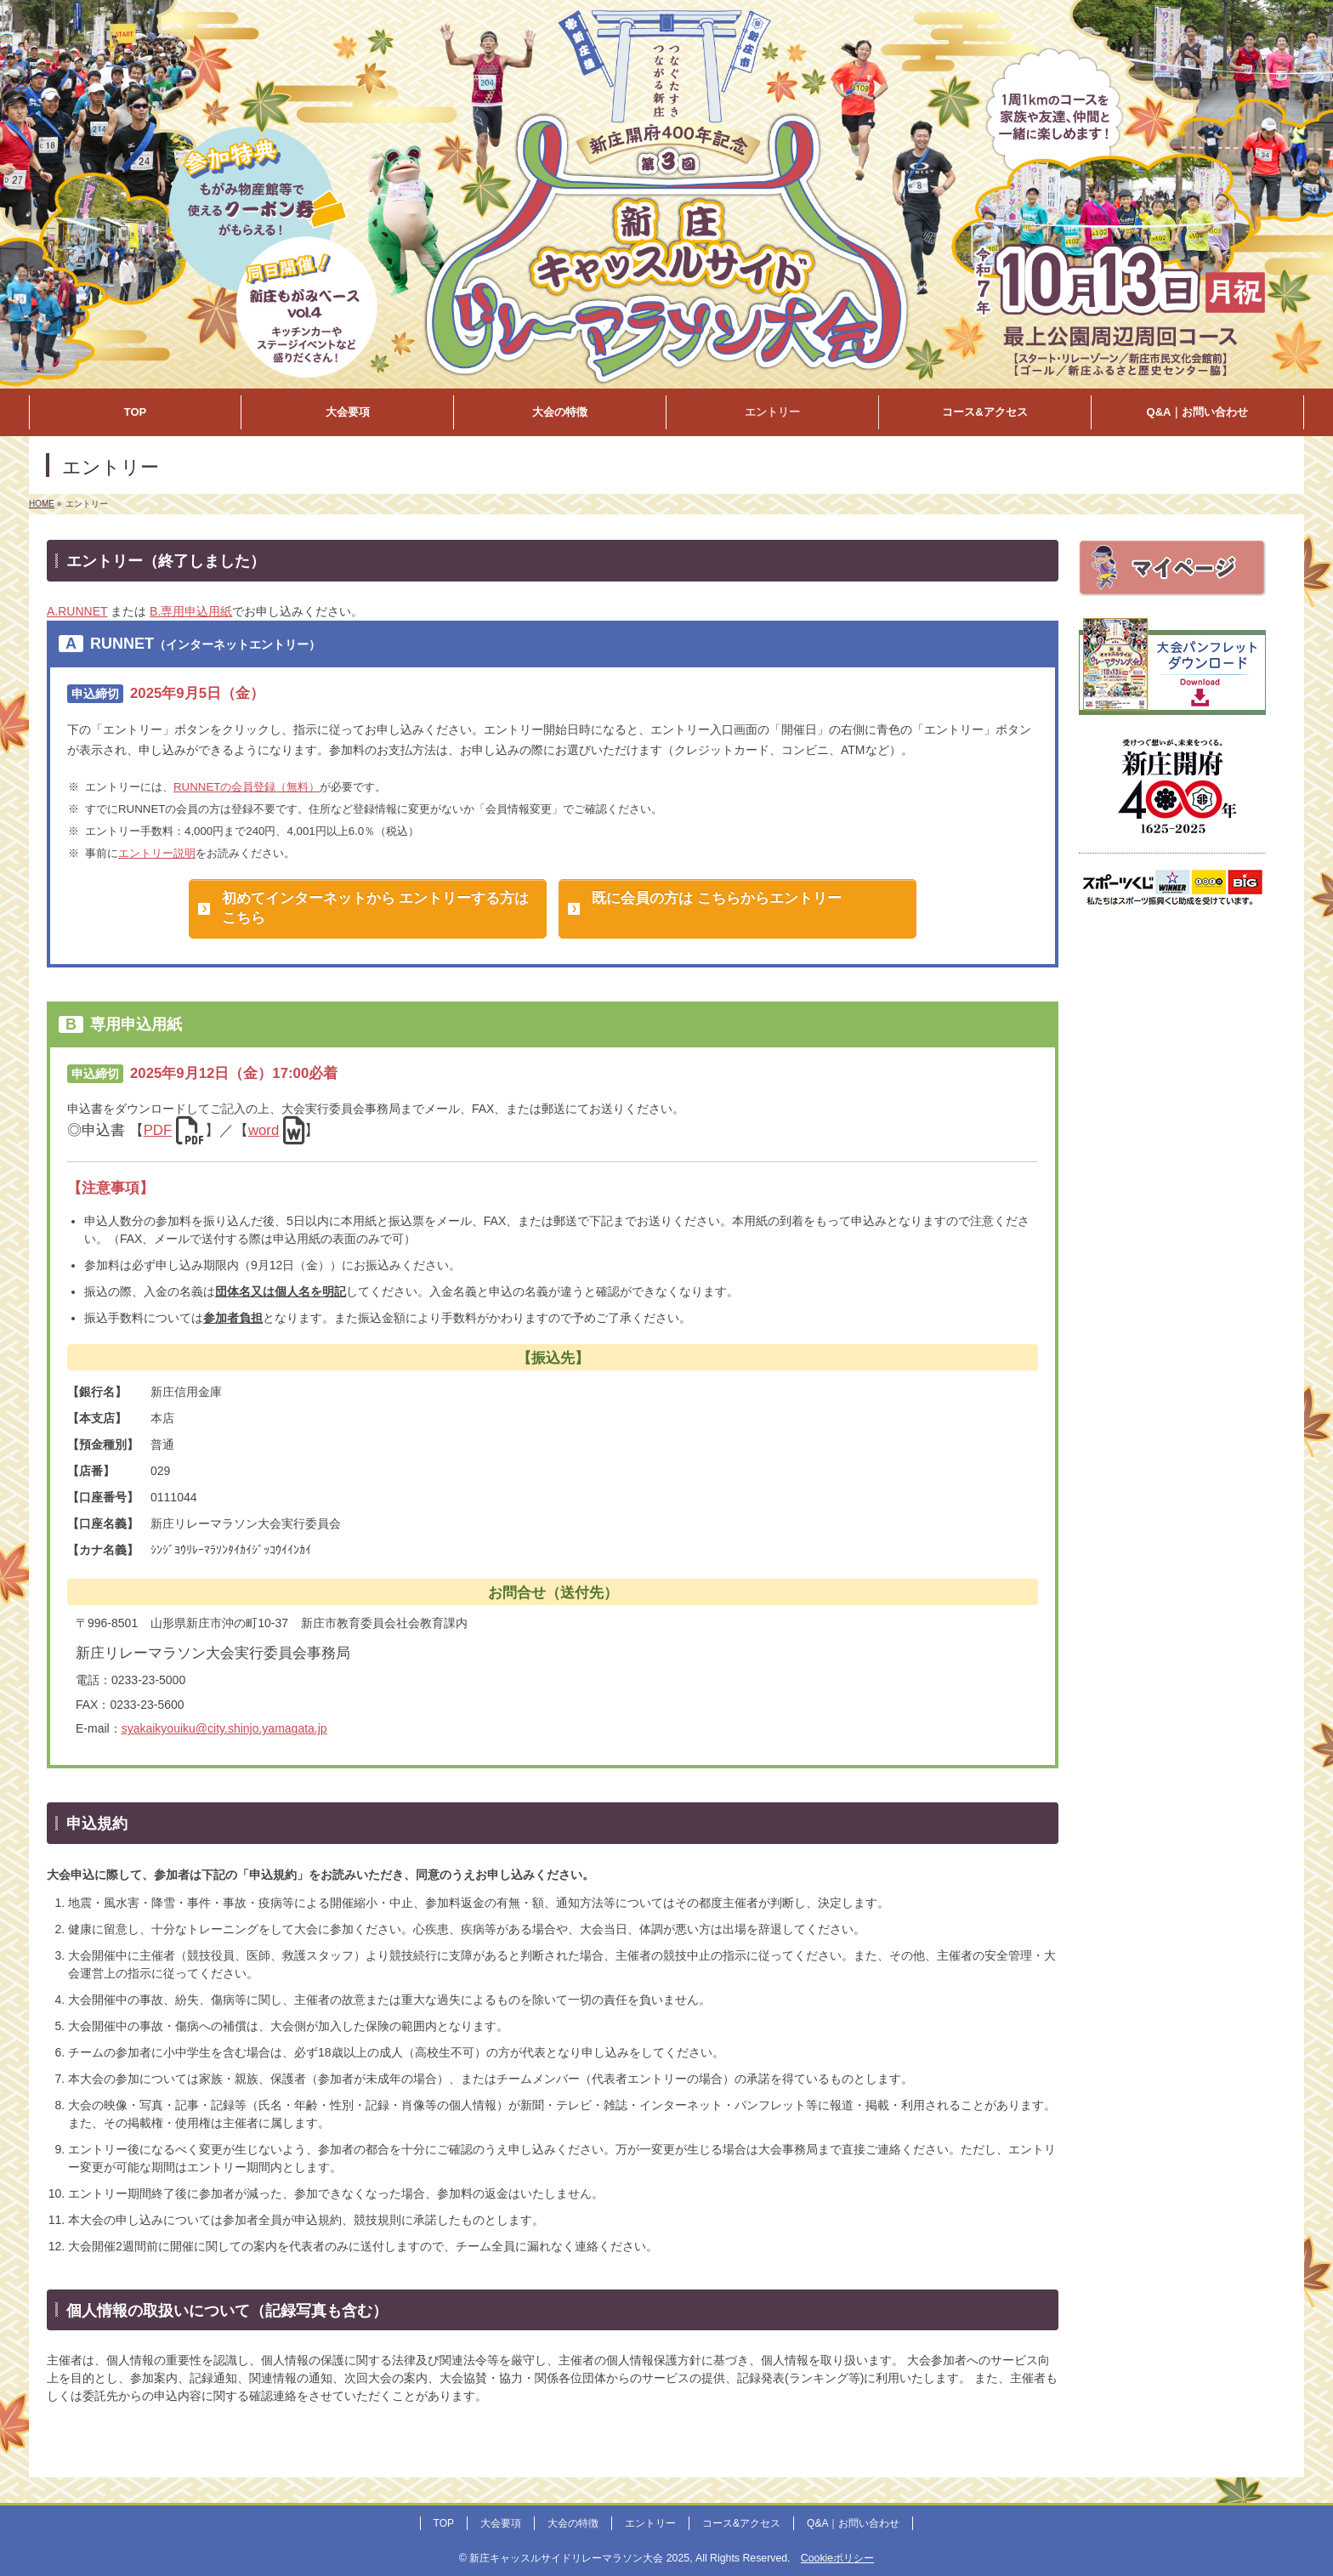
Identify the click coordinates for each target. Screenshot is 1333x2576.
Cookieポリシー (837, 2558)
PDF (158, 1130)
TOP (444, 2523)
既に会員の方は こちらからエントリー (717, 898)
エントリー (650, 2523)
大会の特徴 (572, 2523)
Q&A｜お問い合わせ (853, 2523)
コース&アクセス (741, 2523)
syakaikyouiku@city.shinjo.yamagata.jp (224, 1728)
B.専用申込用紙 (191, 611)
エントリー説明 (157, 853)
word (263, 1130)
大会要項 (500, 2523)
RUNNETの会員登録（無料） (246, 786)
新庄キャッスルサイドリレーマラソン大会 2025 (579, 2558)
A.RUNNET (77, 611)
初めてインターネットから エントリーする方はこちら (376, 908)
